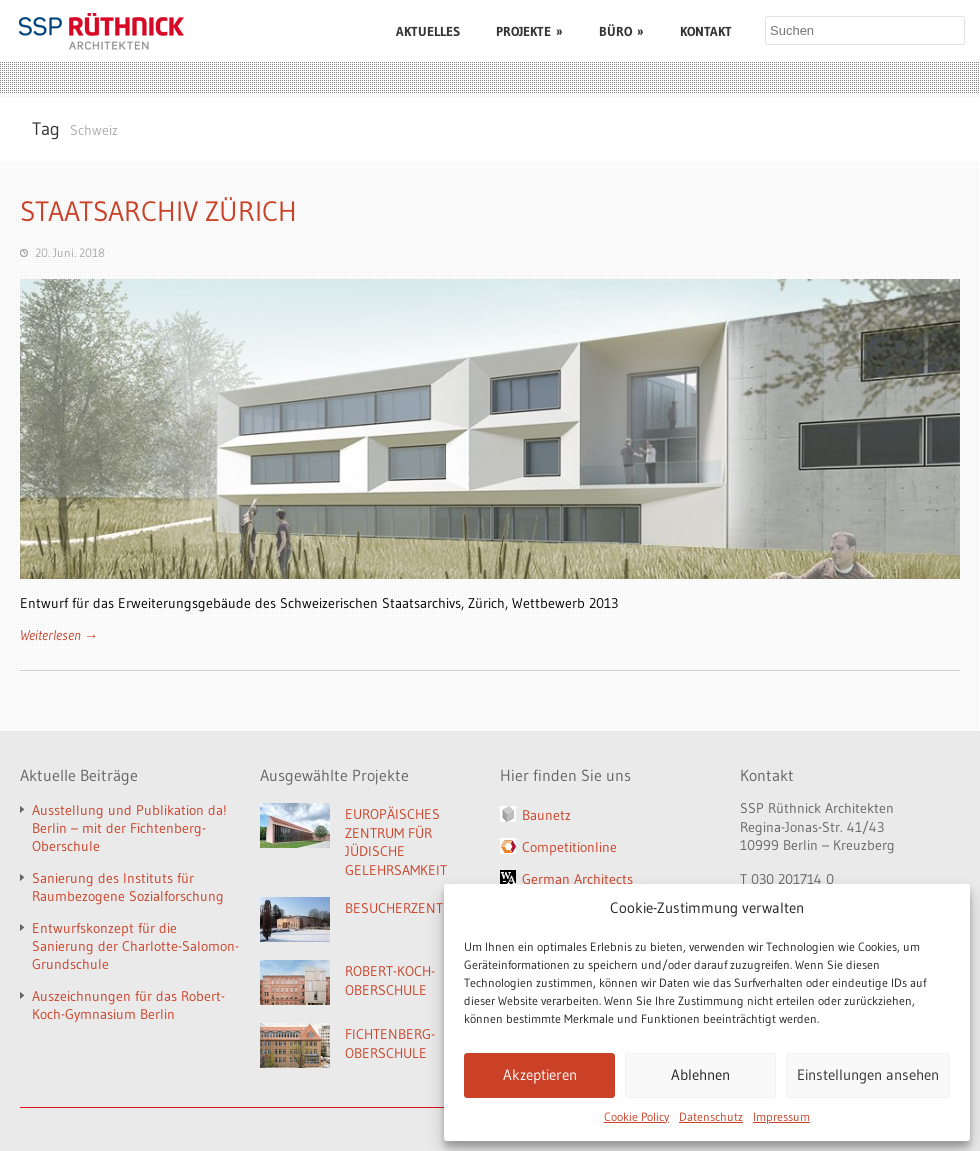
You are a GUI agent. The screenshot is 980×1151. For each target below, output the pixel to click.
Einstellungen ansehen (868, 1074)
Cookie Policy (636, 1116)
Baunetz (546, 815)
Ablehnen (700, 1074)
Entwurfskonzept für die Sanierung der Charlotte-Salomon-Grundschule (135, 946)
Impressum (781, 1116)
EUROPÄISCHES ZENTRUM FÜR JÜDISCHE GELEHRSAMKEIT (396, 842)
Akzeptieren (540, 1074)
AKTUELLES (428, 31)
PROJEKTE (529, 31)
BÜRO (621, 31)
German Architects (577, 879)
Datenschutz (711, 1116)
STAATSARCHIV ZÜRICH (158, 211)
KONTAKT (706, 31)
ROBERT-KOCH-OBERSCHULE (390, 980)
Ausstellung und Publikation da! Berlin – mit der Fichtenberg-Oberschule (129, 828)
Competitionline (569, 847)
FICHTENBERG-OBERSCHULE (390, 1043)
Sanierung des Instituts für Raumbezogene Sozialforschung (128, 887)
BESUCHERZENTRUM (407, 908)
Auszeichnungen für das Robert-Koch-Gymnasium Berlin (128, 1005)
